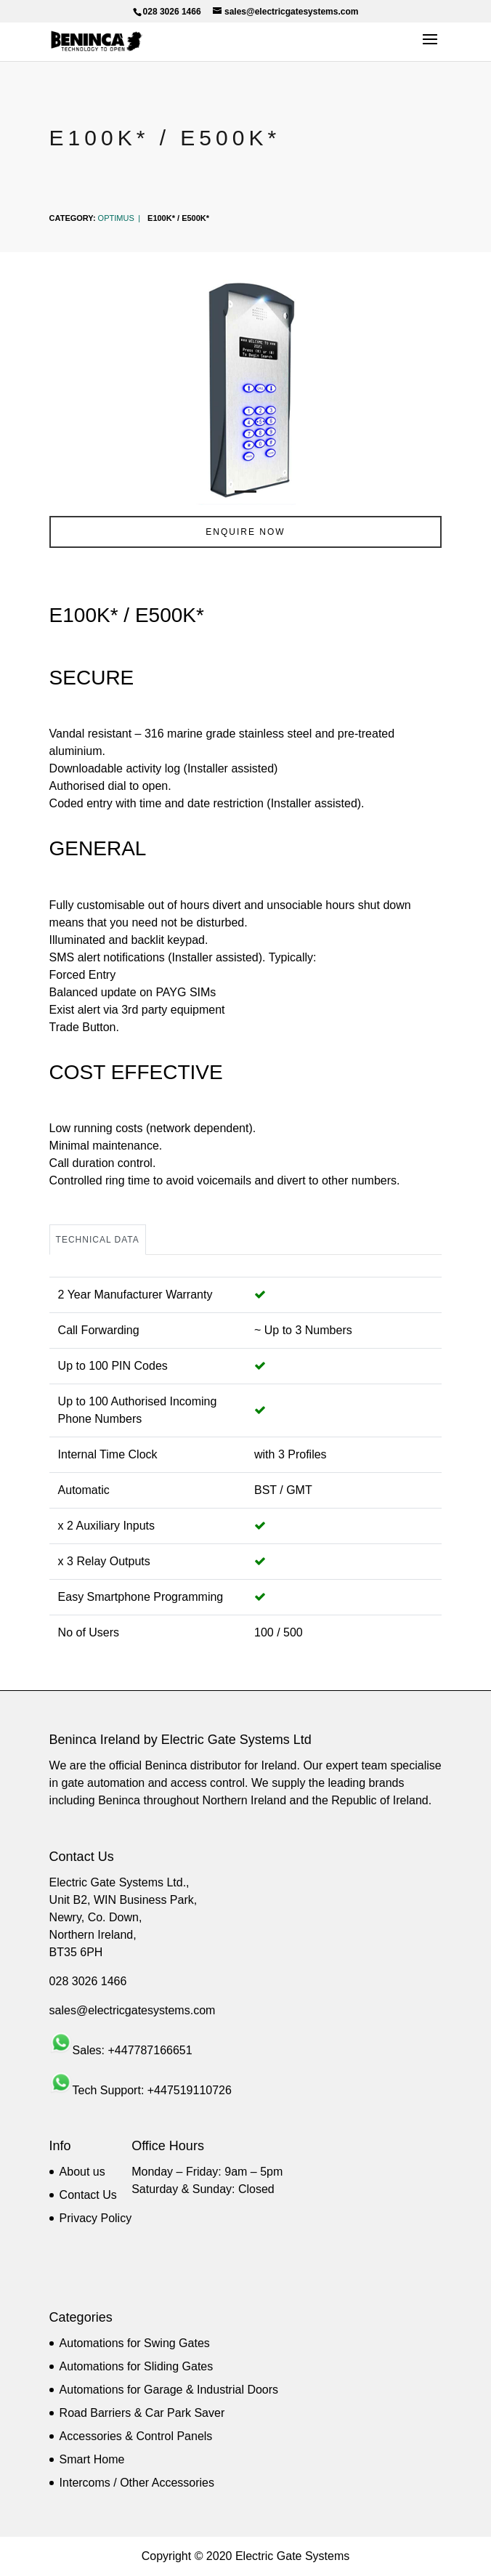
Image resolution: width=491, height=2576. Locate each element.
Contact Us (88, 2195)
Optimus (116, 218)
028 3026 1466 (88, 1981)
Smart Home (92, 2459)
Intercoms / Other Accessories (137, 2482)
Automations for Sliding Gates (137, 2366)
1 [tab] (245, 491)
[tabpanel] (245, 387)
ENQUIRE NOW (245, 532)
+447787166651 (150, 2050)
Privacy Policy (96, 2218)
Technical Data (97, 1240)
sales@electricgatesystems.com (132, 2010)
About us (82, 2171)
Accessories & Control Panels (136, 2436)
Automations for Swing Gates (135, 2343)
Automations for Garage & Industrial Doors (169, 2389)
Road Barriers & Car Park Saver (142, 2413)
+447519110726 (189, 2090)
